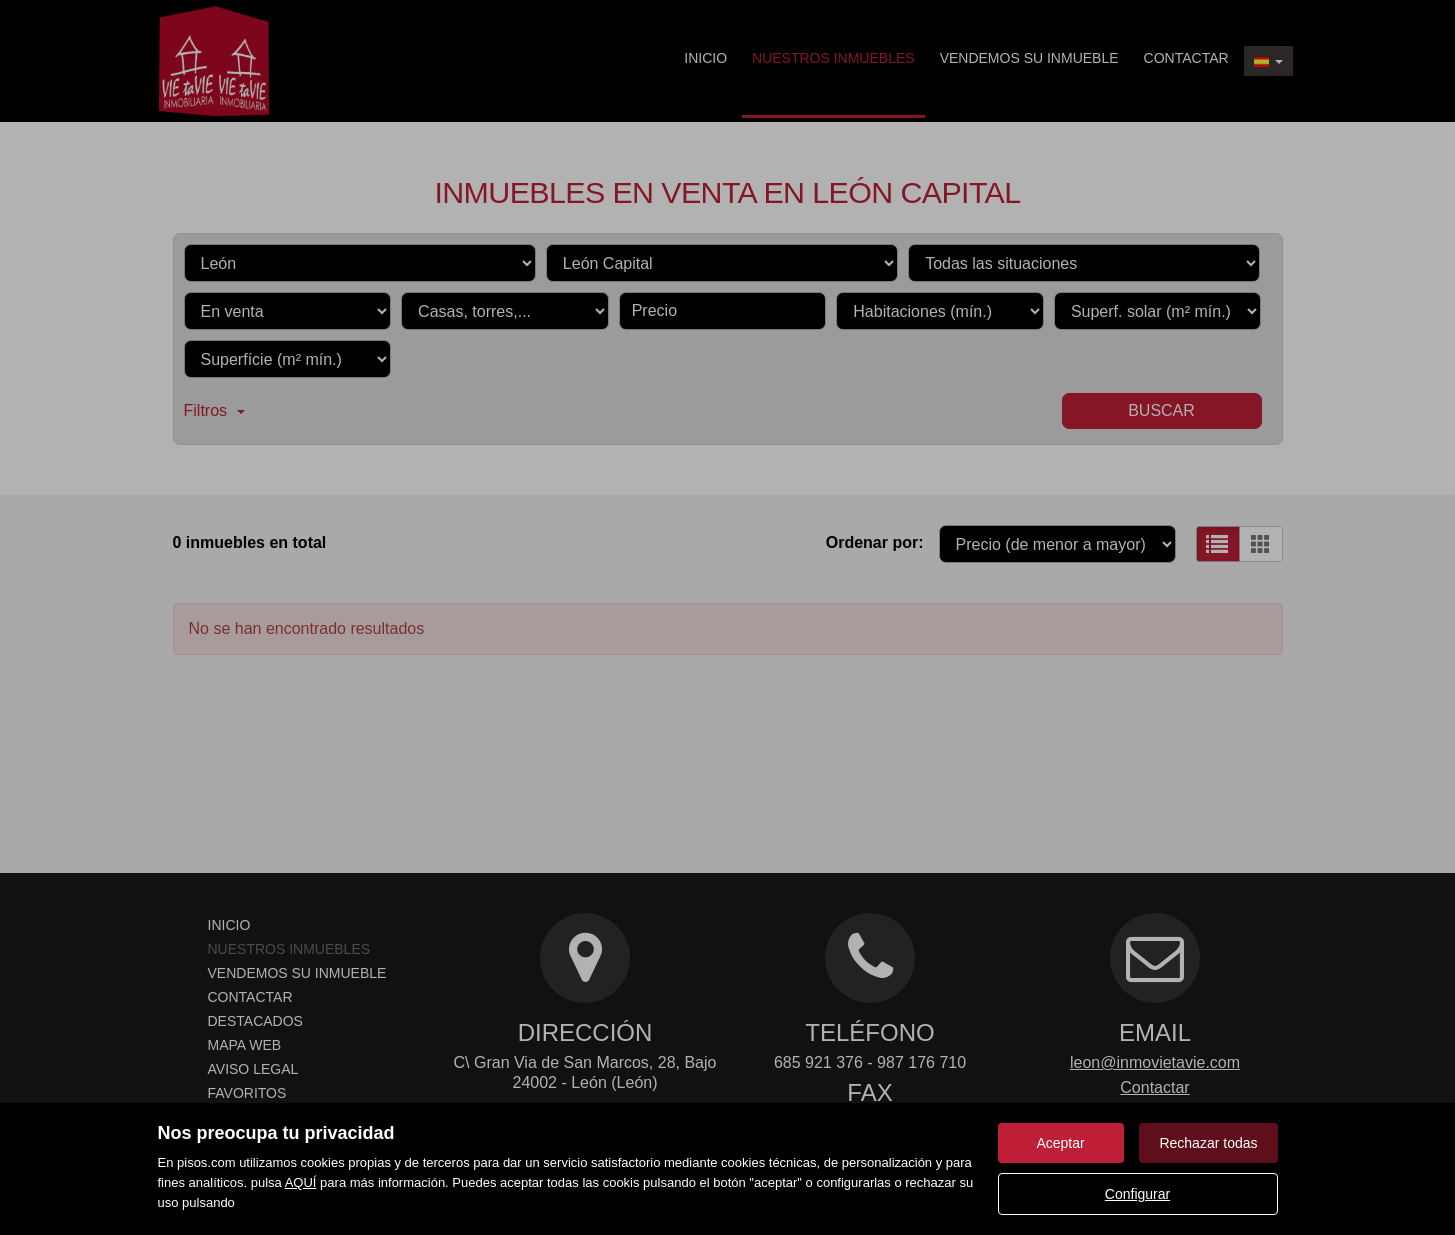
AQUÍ (301, 1182)
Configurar (1137, 1194)
